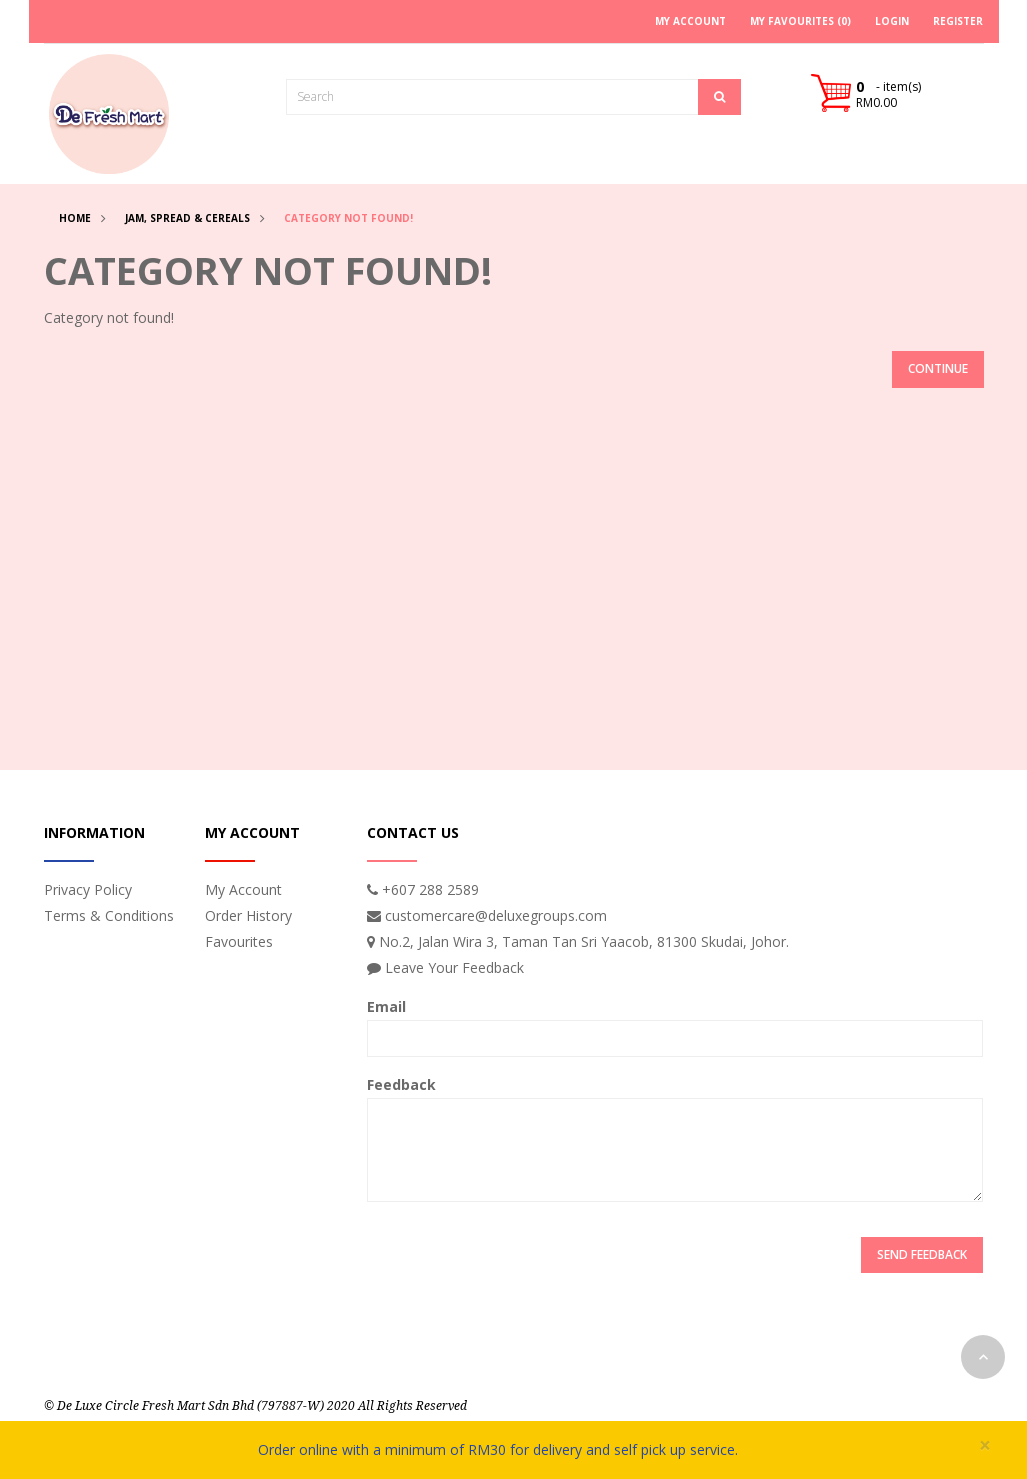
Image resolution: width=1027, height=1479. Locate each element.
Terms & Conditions (109, 915)
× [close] (985, 1445)
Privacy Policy (88, 889)
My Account (243, 889)
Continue (938, 368)
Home (75, 218)
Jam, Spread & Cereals (187, 218)
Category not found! (348, 218)
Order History (248, 915)
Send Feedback (922, 1254)
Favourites (239, 941)
